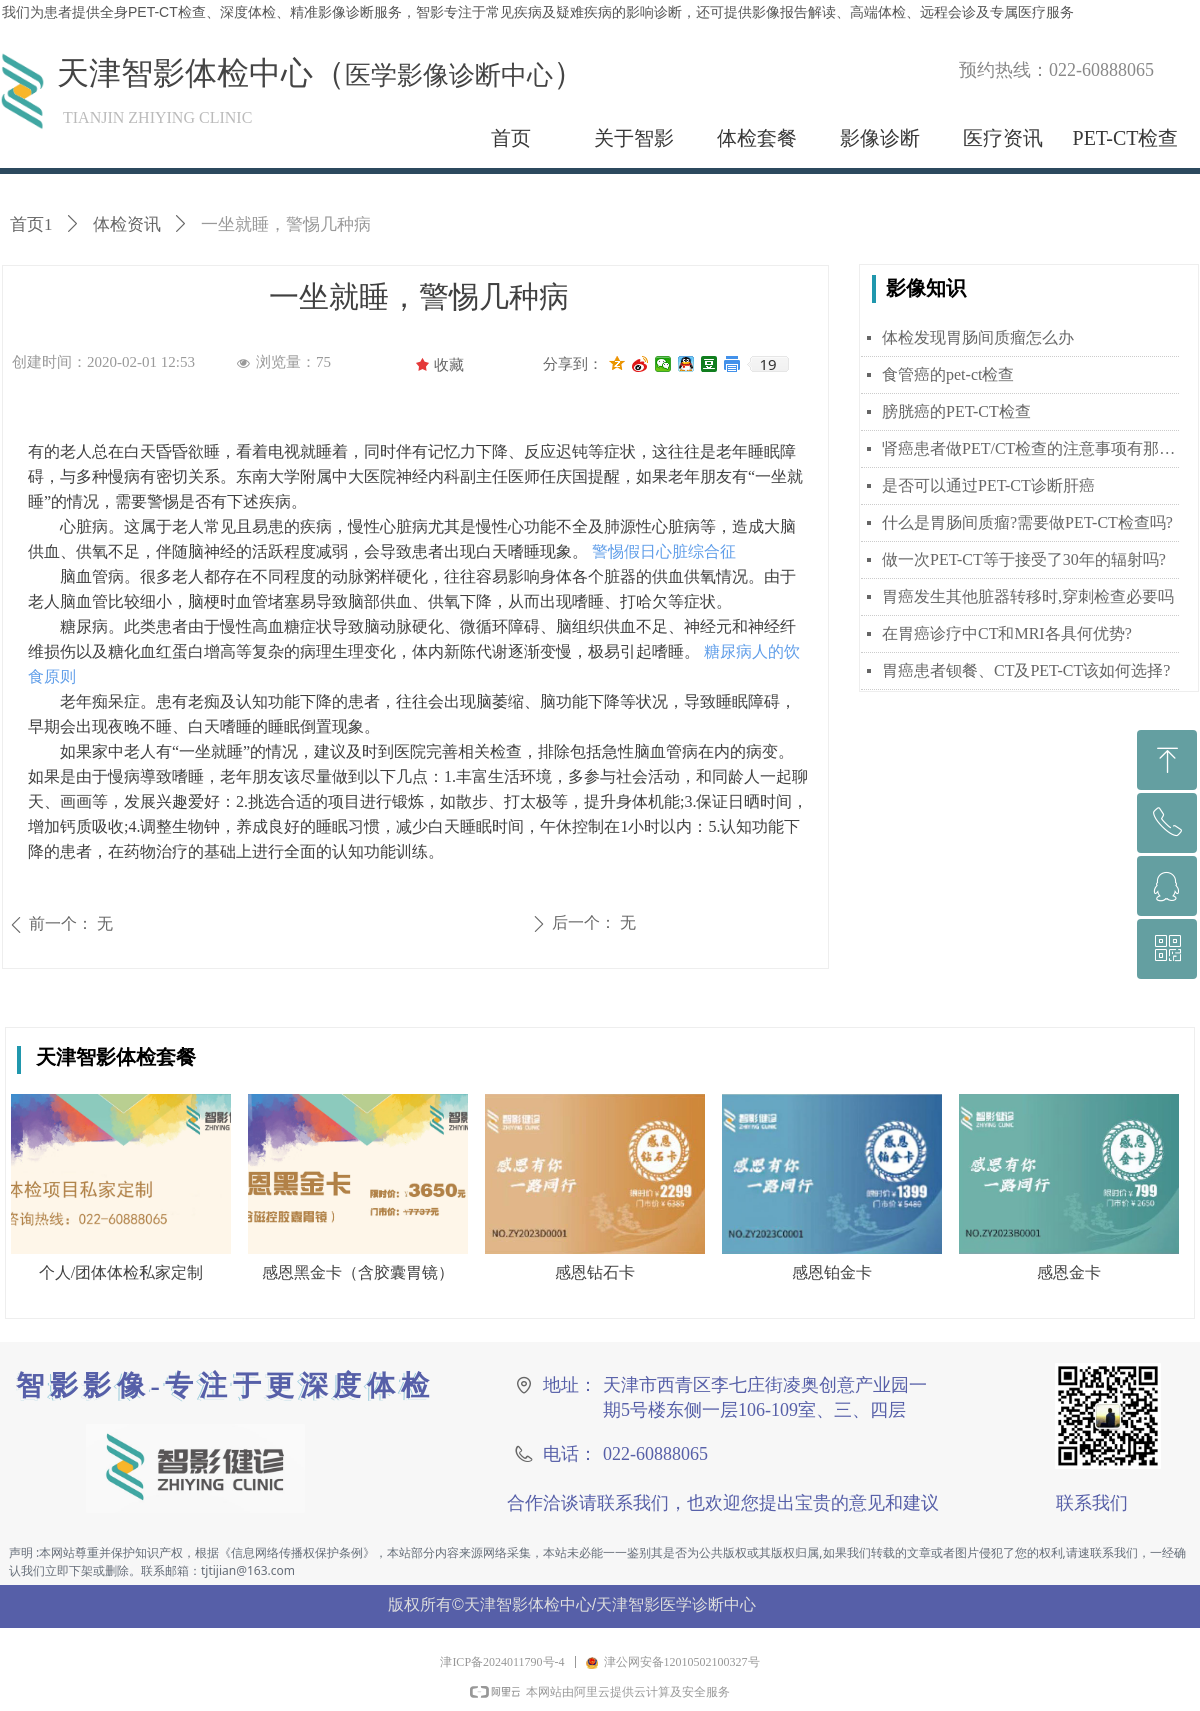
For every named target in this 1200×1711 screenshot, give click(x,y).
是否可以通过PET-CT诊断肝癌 (988, 485)
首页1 (31, 224)
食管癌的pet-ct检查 (948, 374)
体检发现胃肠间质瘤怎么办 (978, 337)
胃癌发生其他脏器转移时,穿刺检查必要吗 (1028, 596)
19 (767, 364)
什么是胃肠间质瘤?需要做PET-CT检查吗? (1027, 522)
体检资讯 (127, 224)
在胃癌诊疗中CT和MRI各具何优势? (1007, 633)
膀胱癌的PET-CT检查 (956, 411)
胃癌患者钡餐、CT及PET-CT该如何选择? (1026, 670)
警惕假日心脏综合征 (662, 551)
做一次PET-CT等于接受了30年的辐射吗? (1024, 559)
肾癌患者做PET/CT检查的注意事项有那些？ (1030, 448)
